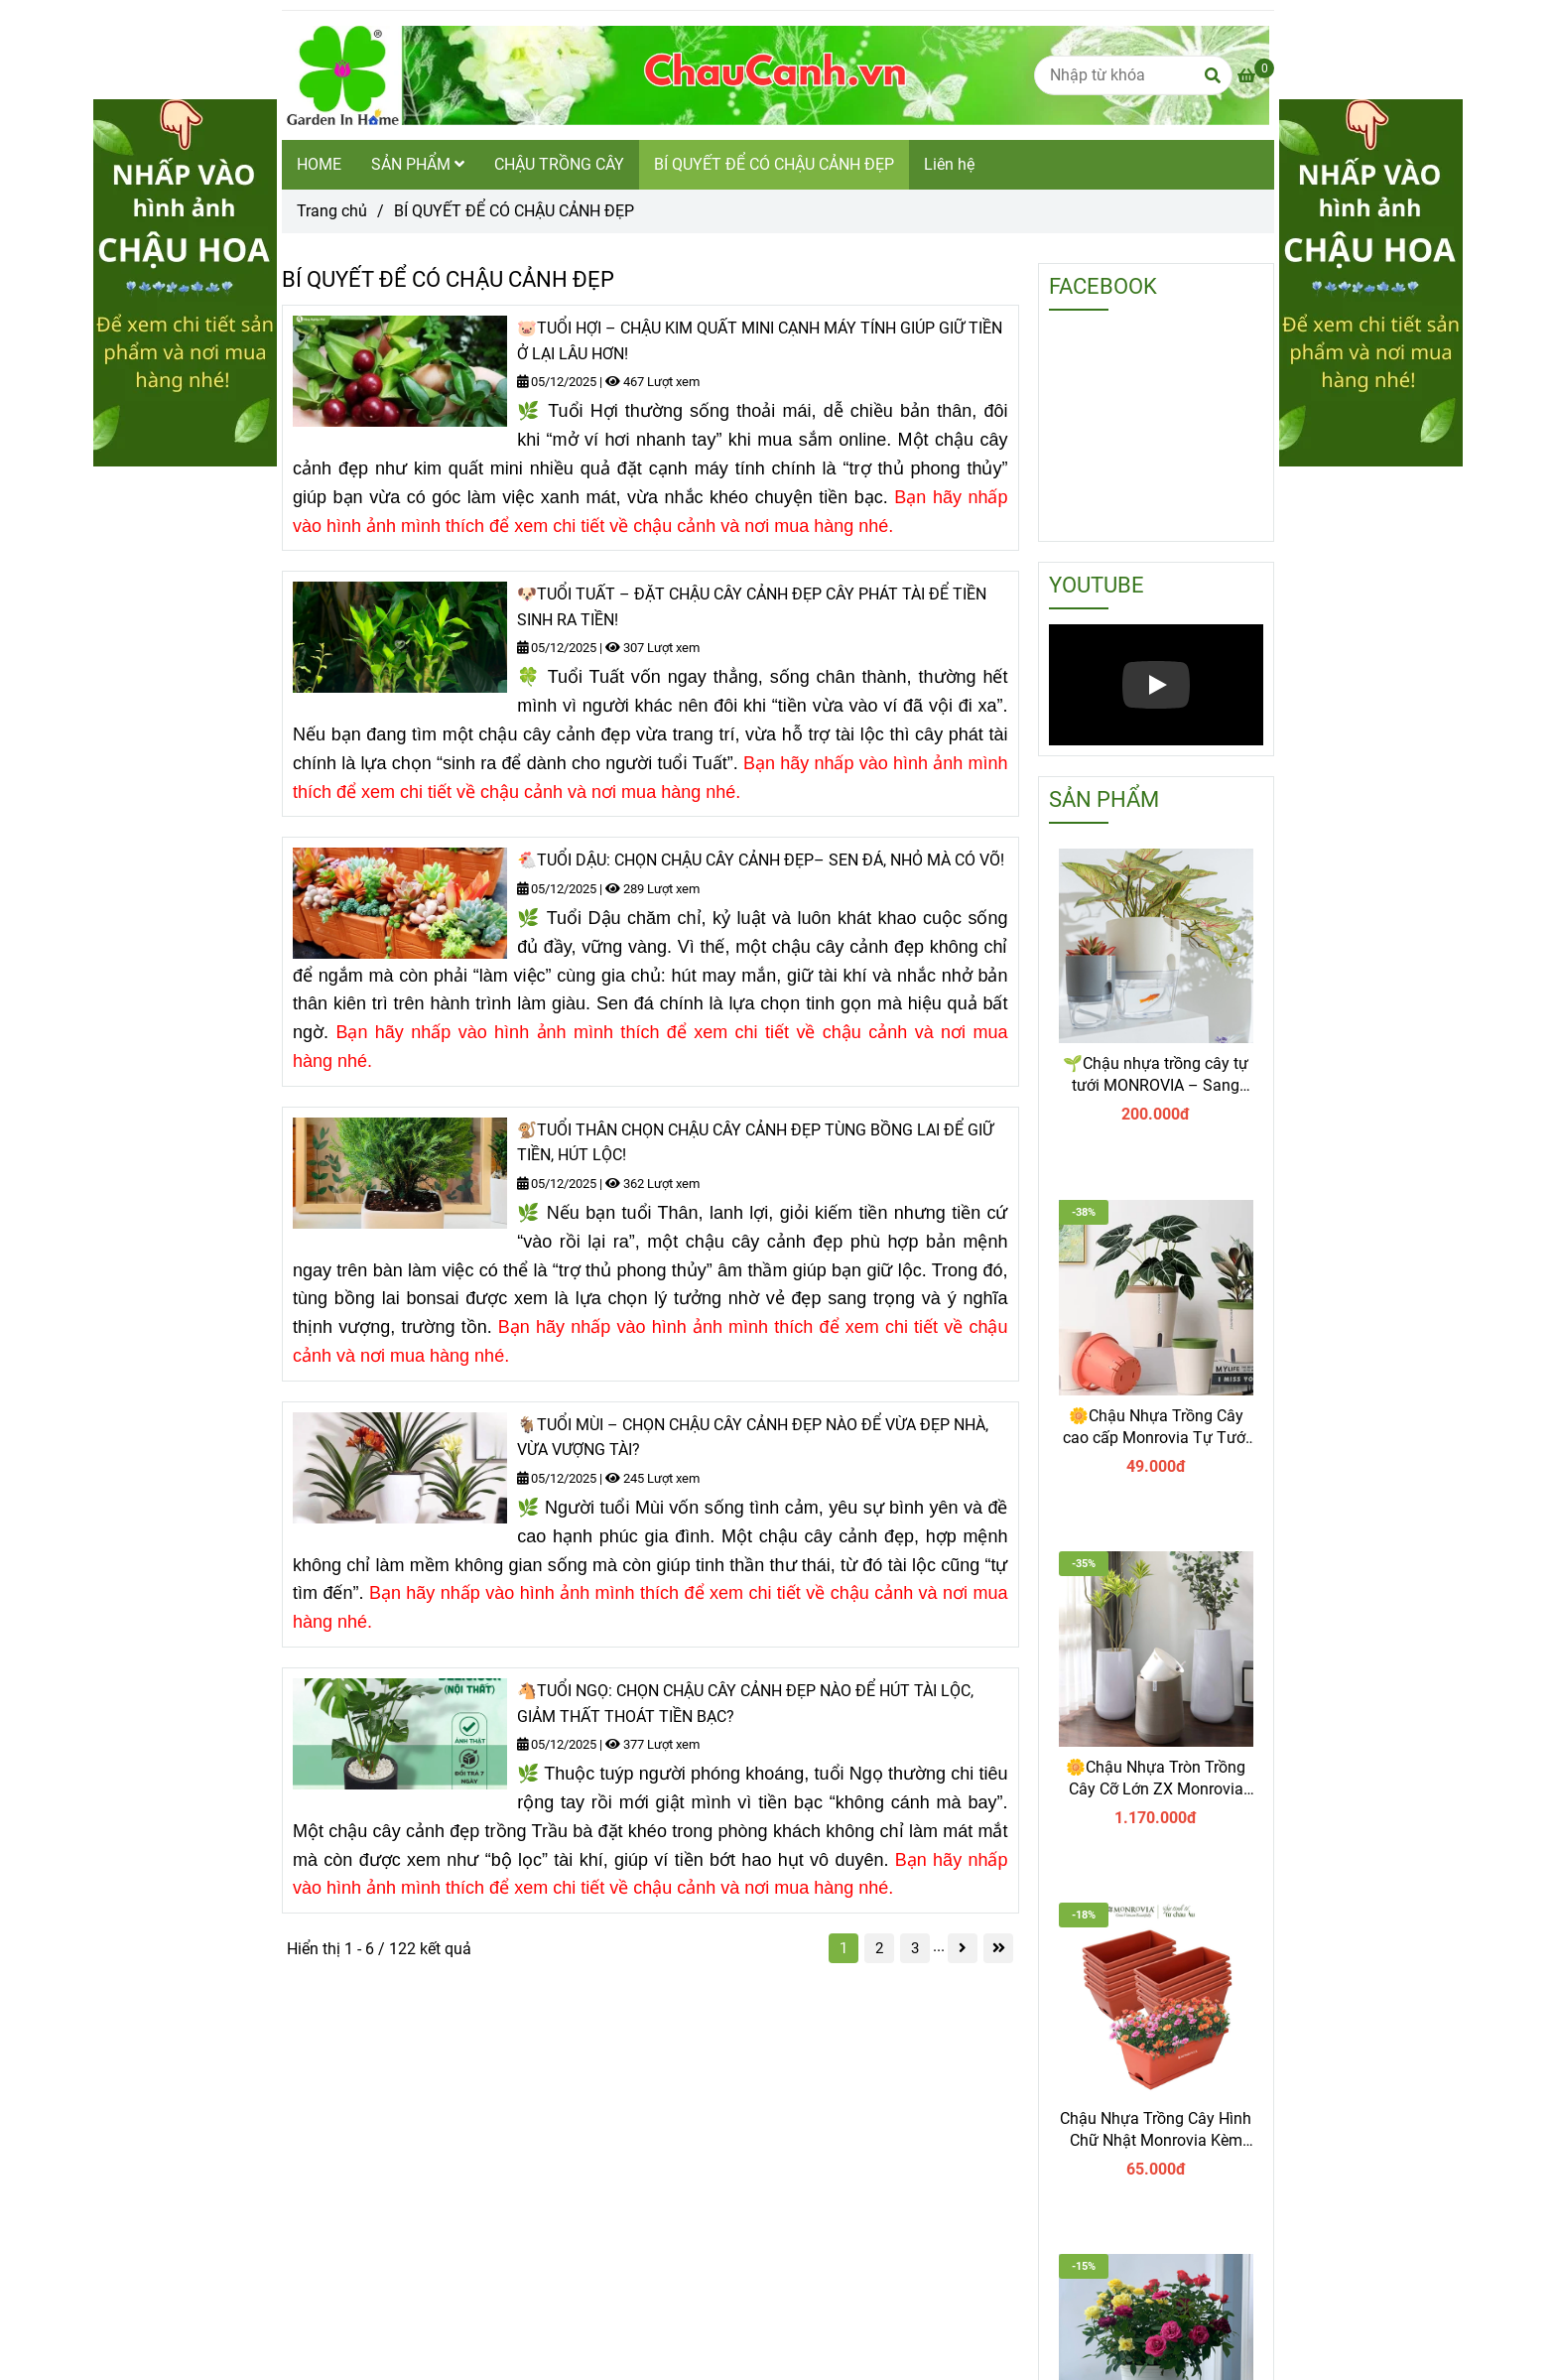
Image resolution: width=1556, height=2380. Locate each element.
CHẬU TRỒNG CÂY (559, 164)
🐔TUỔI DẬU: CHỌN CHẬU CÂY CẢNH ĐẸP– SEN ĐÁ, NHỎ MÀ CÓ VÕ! (760, 860)
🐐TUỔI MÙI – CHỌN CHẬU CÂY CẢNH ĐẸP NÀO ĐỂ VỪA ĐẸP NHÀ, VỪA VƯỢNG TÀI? (752, 1437)
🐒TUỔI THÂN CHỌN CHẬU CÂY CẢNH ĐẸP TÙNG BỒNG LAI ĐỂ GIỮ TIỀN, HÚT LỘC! (755, 1143)
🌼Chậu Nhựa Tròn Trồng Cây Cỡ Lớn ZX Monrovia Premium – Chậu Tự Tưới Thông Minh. (1155, 1779)
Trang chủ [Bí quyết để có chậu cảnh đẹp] (332, 210)
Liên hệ (949, 164)
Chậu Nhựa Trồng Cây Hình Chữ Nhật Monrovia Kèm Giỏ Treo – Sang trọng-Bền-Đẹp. (1155, 2130)
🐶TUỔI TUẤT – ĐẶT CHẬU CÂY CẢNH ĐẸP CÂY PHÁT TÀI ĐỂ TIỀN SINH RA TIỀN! (751, 607)
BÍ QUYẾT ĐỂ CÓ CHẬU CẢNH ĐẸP (774, 164)
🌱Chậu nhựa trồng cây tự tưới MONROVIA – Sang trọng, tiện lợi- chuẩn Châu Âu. (1155, 1075)
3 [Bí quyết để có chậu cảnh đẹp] (915, 1948)
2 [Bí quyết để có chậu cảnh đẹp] (879, 1948)
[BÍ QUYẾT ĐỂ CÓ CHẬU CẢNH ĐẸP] (775, 75)
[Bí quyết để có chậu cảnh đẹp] (1255, 75)
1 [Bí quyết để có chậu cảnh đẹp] (843, 1948)
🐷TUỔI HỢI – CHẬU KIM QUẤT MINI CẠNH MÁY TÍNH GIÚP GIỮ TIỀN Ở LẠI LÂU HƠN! (759, 341)
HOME (319, 164)
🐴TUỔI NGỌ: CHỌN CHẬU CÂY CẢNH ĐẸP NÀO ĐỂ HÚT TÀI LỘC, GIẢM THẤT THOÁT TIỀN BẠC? (745, 1703)
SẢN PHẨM (417, 164)
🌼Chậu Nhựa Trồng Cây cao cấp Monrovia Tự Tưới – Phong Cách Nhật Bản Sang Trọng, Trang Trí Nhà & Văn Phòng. (1156, 1427)
